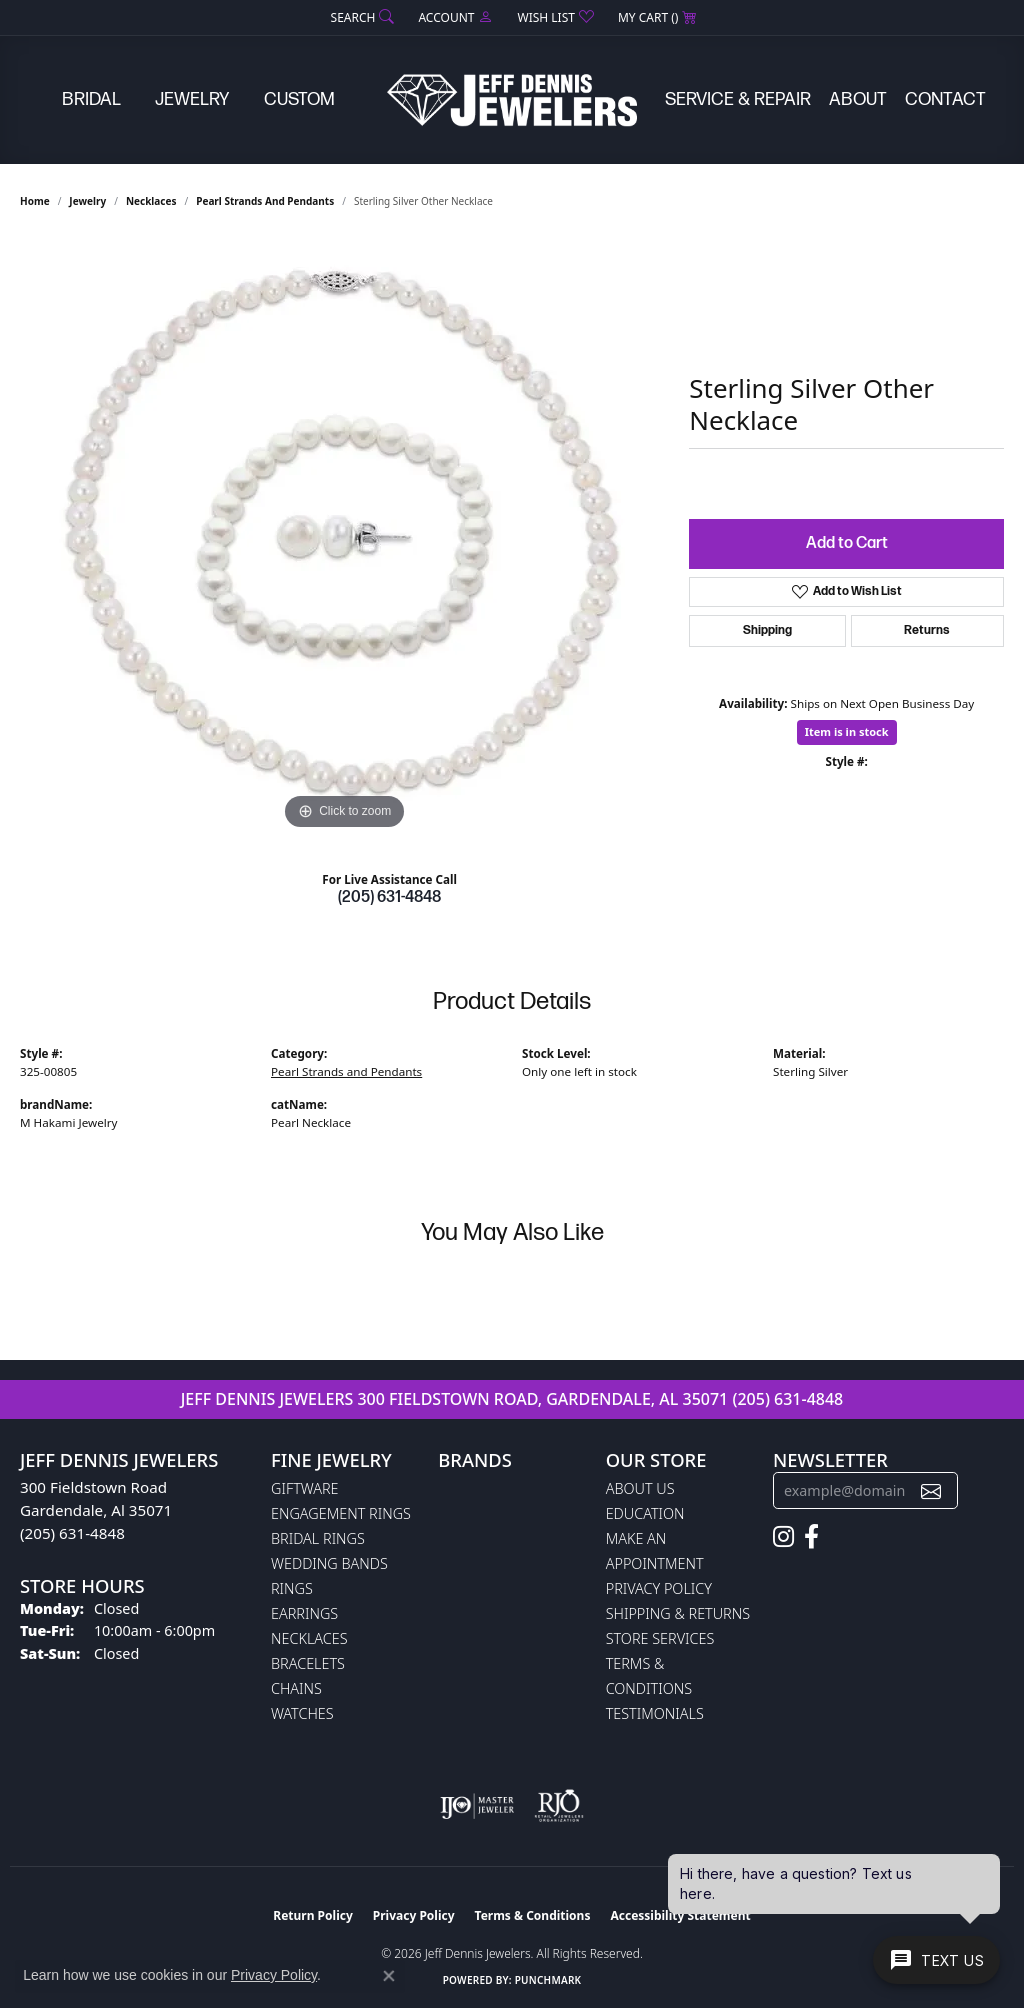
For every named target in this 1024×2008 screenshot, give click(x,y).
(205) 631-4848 (389, 897)
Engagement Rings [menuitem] (341, 1513)
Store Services (660, 1638)
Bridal (91, 99)
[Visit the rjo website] (559, 1806)
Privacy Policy (659, 1588)
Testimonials (655, 1713)
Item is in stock (847, 731)
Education (645, 1513)
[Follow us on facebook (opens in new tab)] (811, 1537)
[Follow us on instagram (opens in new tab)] (783, 1537)
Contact (945, 99)
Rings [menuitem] (292, 1588)
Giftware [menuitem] (304, 1488)
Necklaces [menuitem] (309, 1638)
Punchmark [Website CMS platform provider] (548, 1980)
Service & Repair (738, 99)
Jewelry (192, 99)
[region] (345, 535)
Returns (927, 630)
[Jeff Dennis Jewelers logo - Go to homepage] (512, 100)
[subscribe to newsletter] (931, 1490)
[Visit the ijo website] (477, 1806)
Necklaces (151, 201)
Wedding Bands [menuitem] (329, 1563)
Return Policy (313, 1915)
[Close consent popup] (389, 1976)
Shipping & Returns (678, 1613)
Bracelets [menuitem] (308, 1663)
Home (35, 201)
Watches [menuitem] (302, 1713)
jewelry (87, 201)
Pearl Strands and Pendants (265, 201)
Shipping (767, 630)
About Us (640, 1488)
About (858, 99)
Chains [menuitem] (296, 1688)
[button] (361, 17)
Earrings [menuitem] (304, 1613)
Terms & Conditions (533, 1915)
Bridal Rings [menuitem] (318, 1538)
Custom (299, 99)
